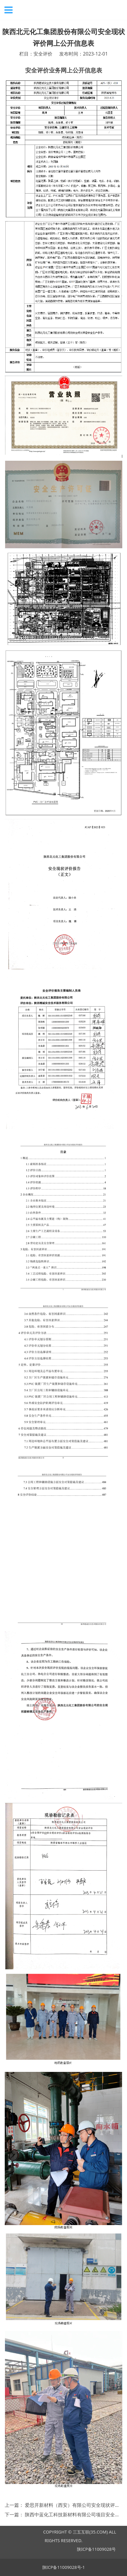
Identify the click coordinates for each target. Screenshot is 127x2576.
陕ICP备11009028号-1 (63, 2567)
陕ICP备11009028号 (96, 2549)
